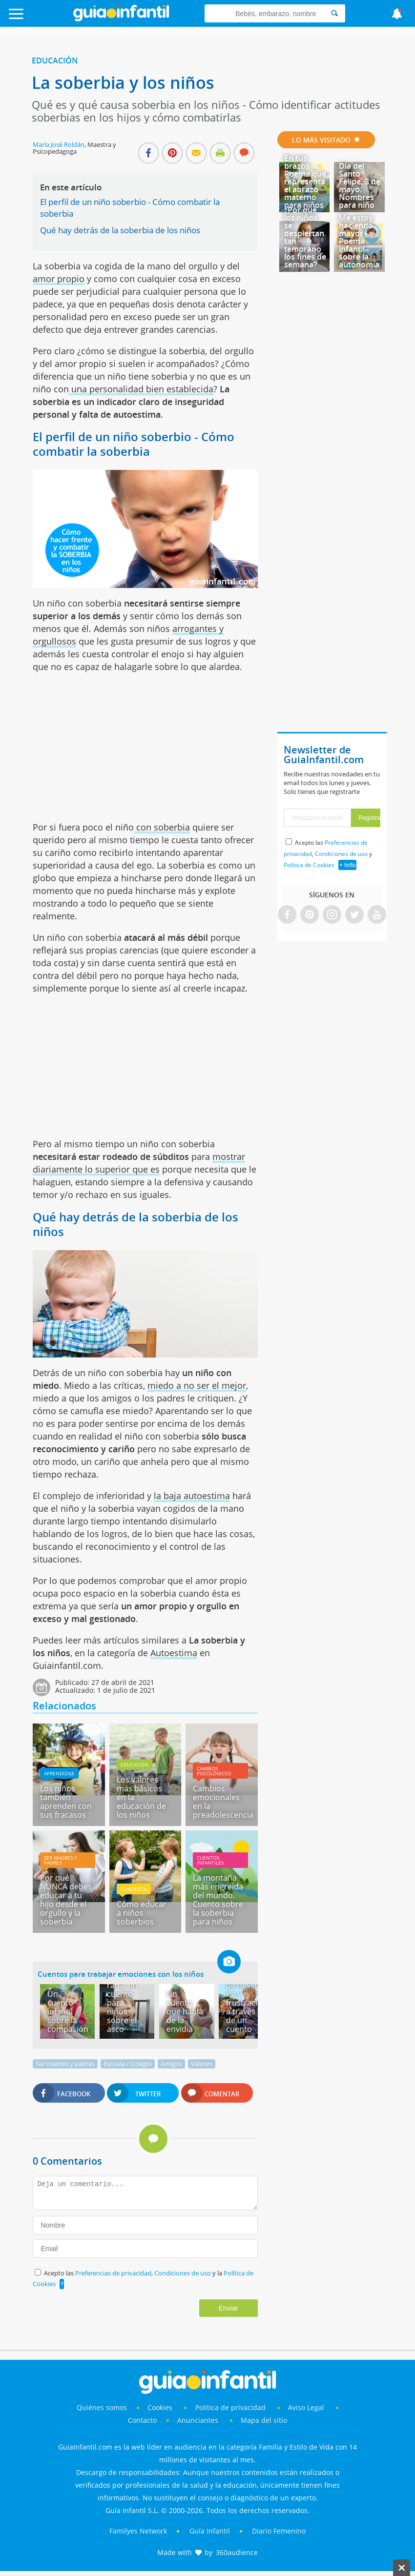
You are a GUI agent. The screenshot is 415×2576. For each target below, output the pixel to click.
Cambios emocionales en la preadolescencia (223, 1801)
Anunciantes (197, 2420)
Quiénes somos (102, 2407)
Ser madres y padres (60, 1860)
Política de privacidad (231, 2407)
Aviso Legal (306, 2407)
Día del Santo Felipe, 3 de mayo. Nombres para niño (359, 185)
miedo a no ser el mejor (196, 1385)
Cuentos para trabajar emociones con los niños (121, 1974)
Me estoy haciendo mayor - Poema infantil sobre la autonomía (359, 241)
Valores (201, 2063)
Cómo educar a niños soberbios (141, 1913)
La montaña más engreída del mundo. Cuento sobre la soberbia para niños (218, 1899)
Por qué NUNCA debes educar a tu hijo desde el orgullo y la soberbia (66, 1899)
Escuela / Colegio (128, 2063)
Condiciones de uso (183, 2273)
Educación (55, 60)
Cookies (160, 2407)
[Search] (334, 13)
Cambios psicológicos (214, 1771)
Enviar (228, 2308)
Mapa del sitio (264, 2420)
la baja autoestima (192, 1495)
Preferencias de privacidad (113, 2273)
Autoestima (173, 1653)
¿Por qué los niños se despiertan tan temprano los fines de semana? (305, 237)
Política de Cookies (309, 865)
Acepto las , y (328, 853)
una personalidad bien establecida (141, 389)
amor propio (58, 278)
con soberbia (162, 827)
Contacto (142, 2420)
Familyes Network (138, 2530)
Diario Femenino (279, 2530)
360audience (237, 2552)
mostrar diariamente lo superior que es (139, 1163)
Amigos (171, 2063)
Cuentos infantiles (210, 1860)
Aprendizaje (59, 1773)
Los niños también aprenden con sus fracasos (66, 1801)
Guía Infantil (209, 2530)
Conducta (134, 1889)
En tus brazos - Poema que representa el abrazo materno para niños (305, 181)
